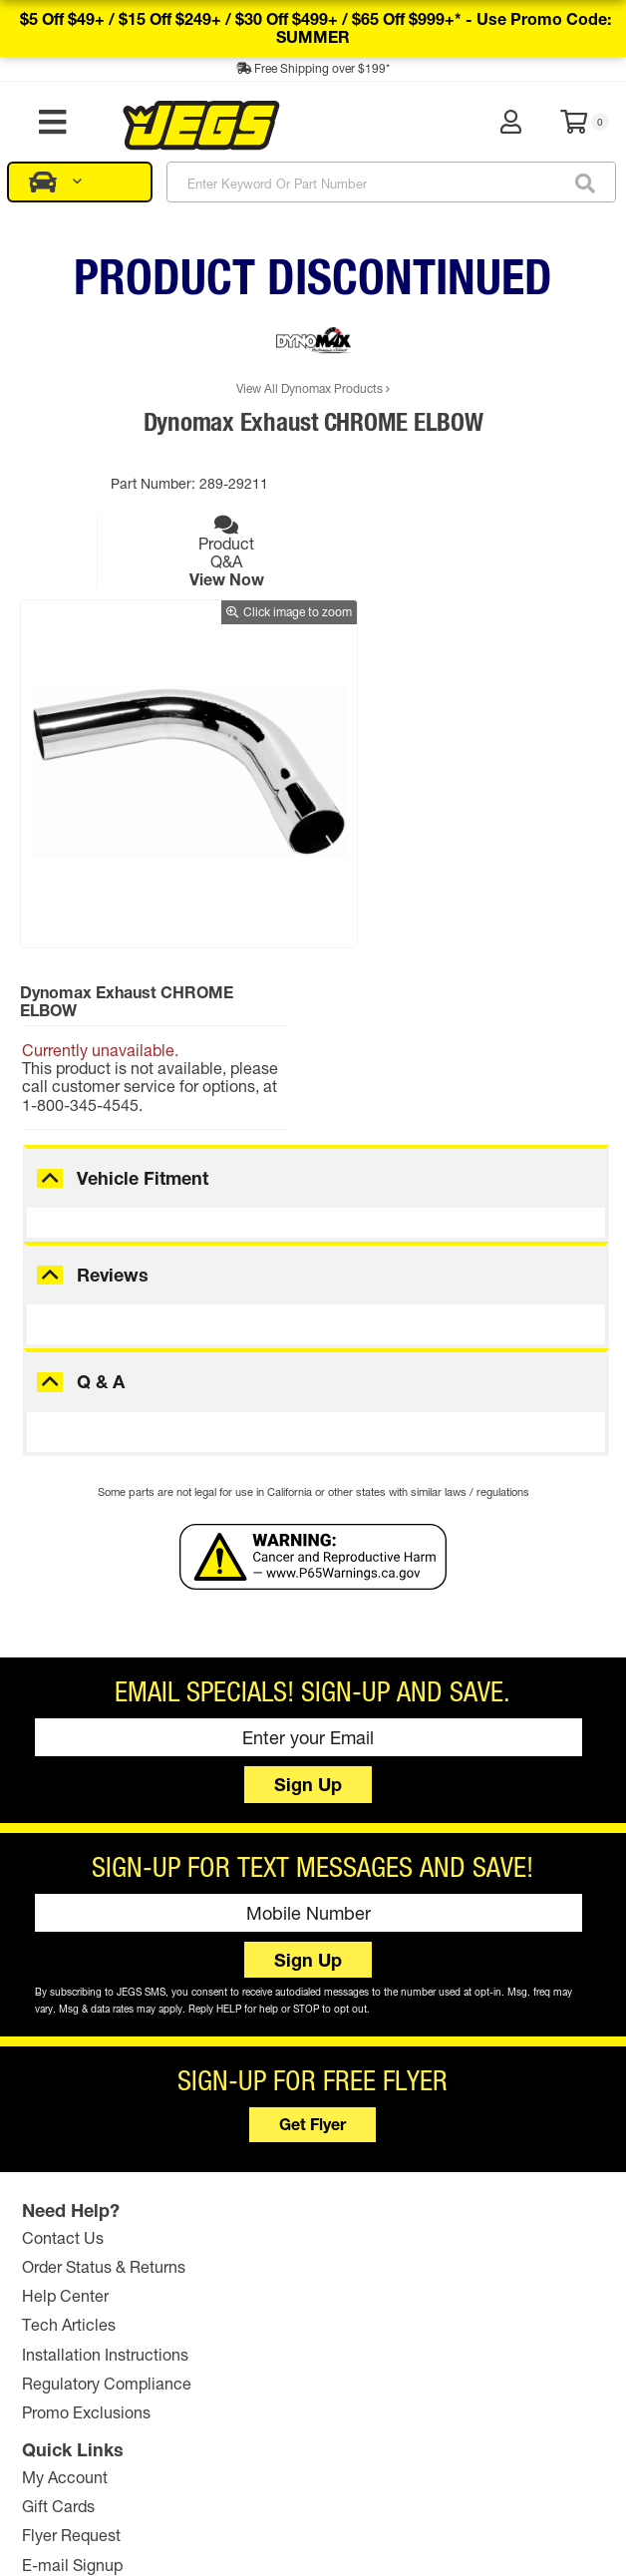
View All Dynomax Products (313, 388)
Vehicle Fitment (142, 1034)
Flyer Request (269, 2151)
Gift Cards (256, 2122)
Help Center (68, 2151)
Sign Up (308, 1641)
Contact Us (66, 2092)
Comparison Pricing (494, 2517)
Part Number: (144, 483)
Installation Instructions (108, 2209)
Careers (444, 2180)
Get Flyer (312, 1980)
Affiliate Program (475, 2209)
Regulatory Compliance (109, 2238)
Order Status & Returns (106, 2122)
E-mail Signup (270, 2180)
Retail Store (457, 2151)
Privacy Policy (392, 2517)
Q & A (101, 1239)
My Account (263, 2092)
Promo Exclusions (89, 2268)
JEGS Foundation (478, 2122)
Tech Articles (72, 2180)
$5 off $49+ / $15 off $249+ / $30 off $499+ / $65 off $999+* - (315, 27)
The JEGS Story (471, 2092)
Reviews (113, 1131)
